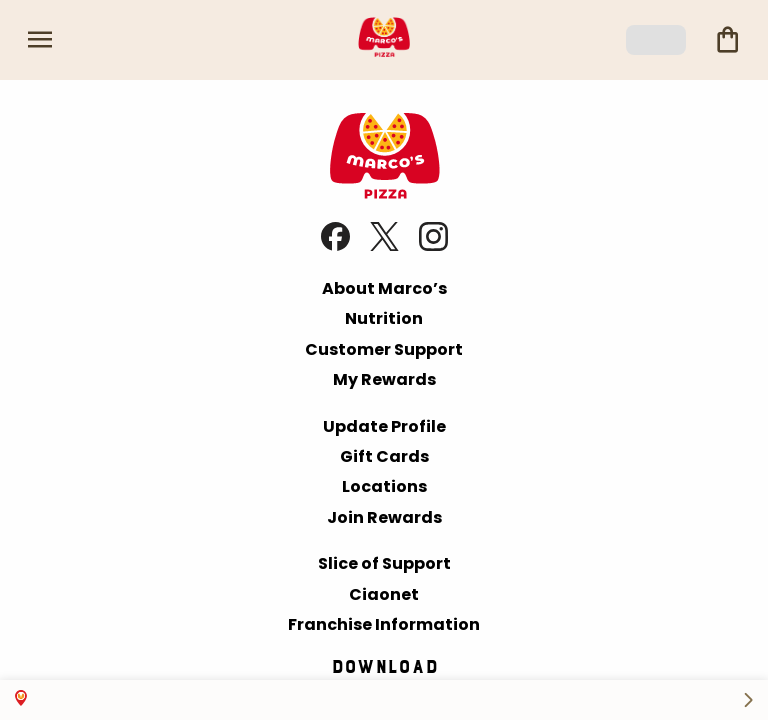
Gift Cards (384, 456)
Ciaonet (384, 594)
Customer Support (384, 349)
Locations (384, 486)
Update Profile (384, 426)
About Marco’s (384, 288)
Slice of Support (384, 563)
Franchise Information (384, 624)
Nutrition (384, 318)
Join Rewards (384, 517)
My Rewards (384, 379)
